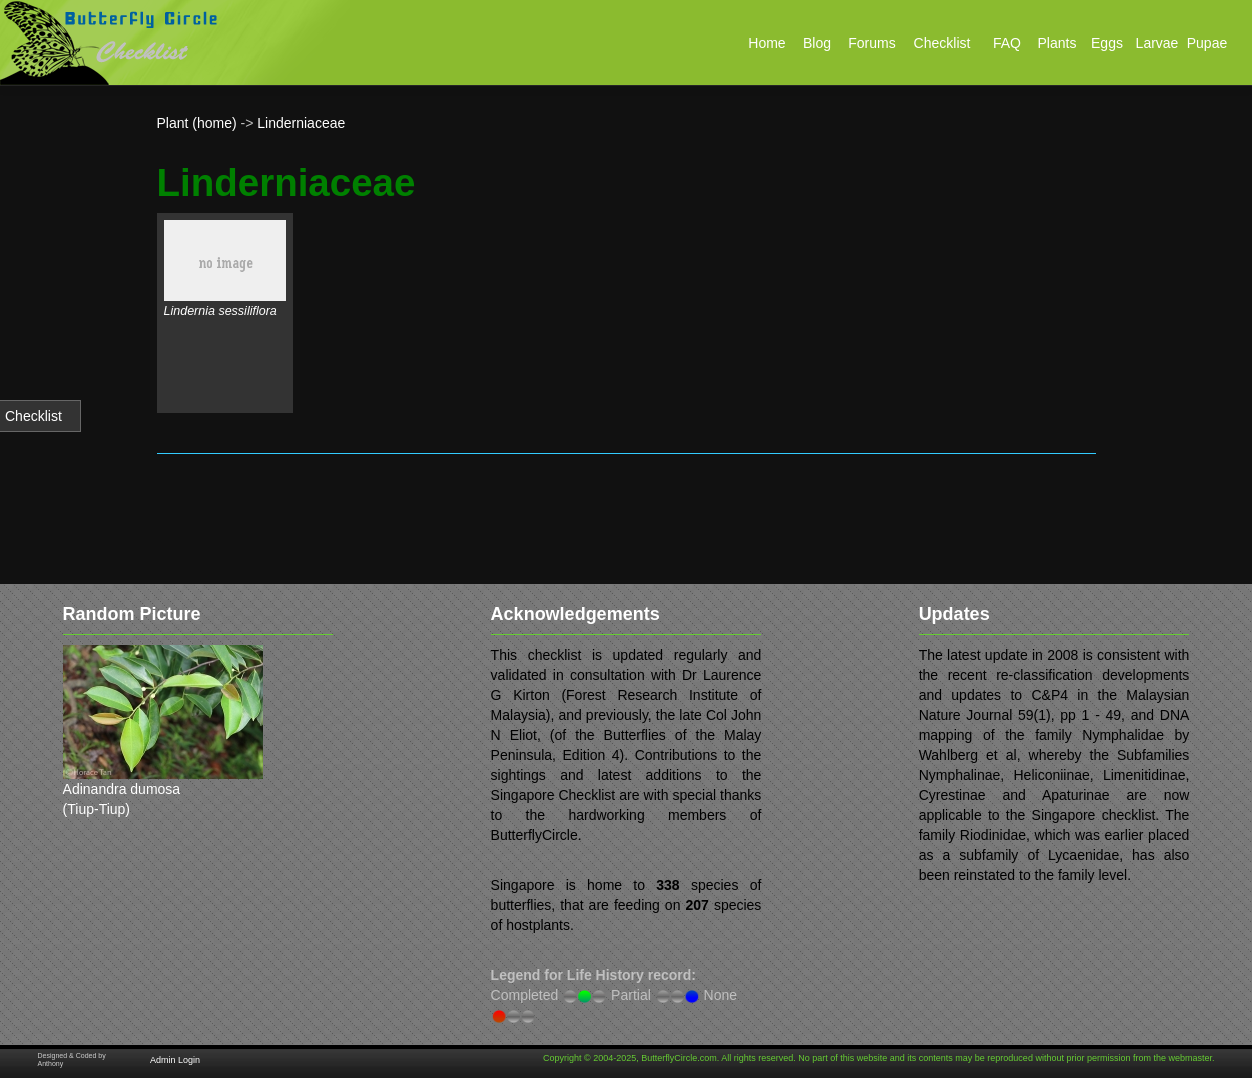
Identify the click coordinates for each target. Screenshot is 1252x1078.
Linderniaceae (301, 123)
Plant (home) (197, 123)
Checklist (33, 416)
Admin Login (175, 1060)
